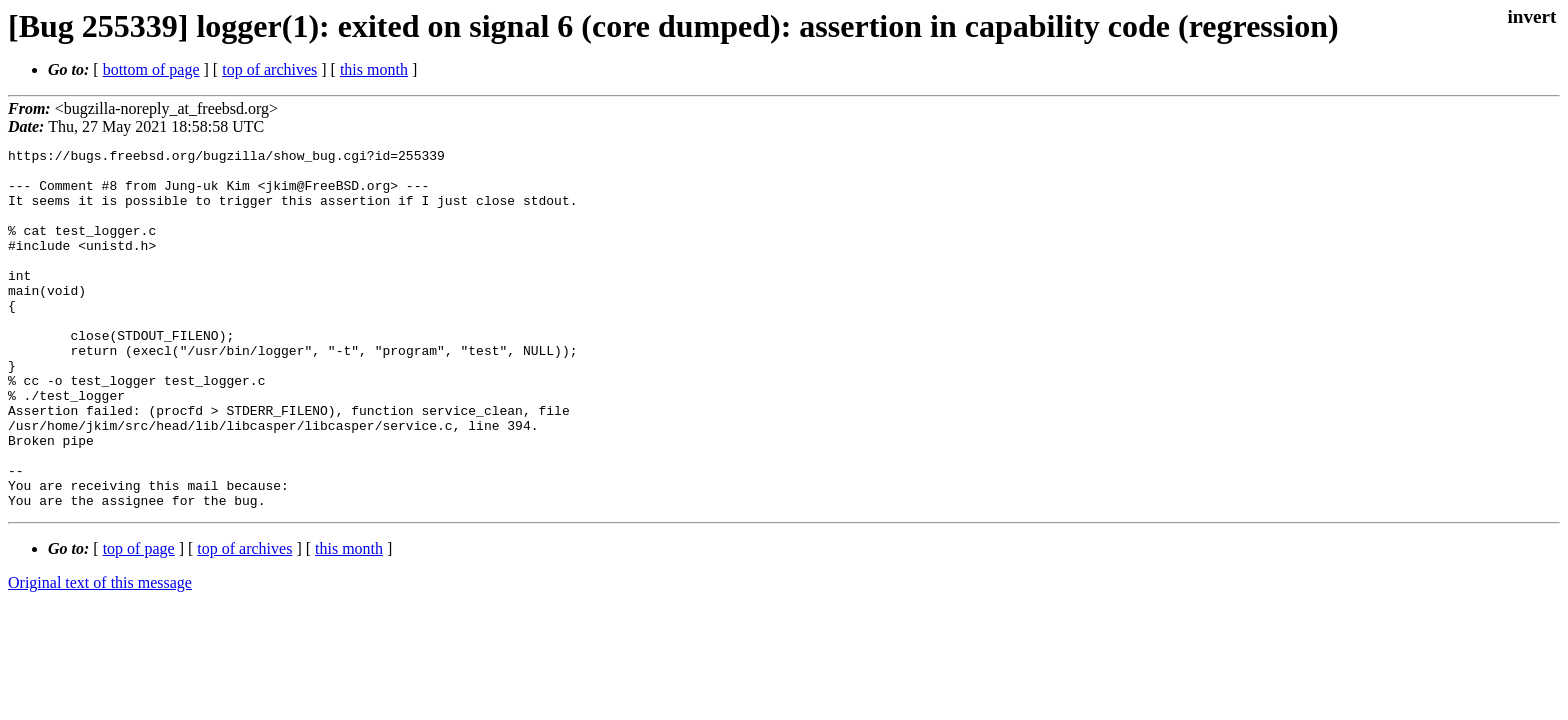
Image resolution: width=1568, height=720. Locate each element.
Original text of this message (100, 654)
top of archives (269, 69)
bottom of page (151, 69)
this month (374, 69)
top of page (139, 620)
